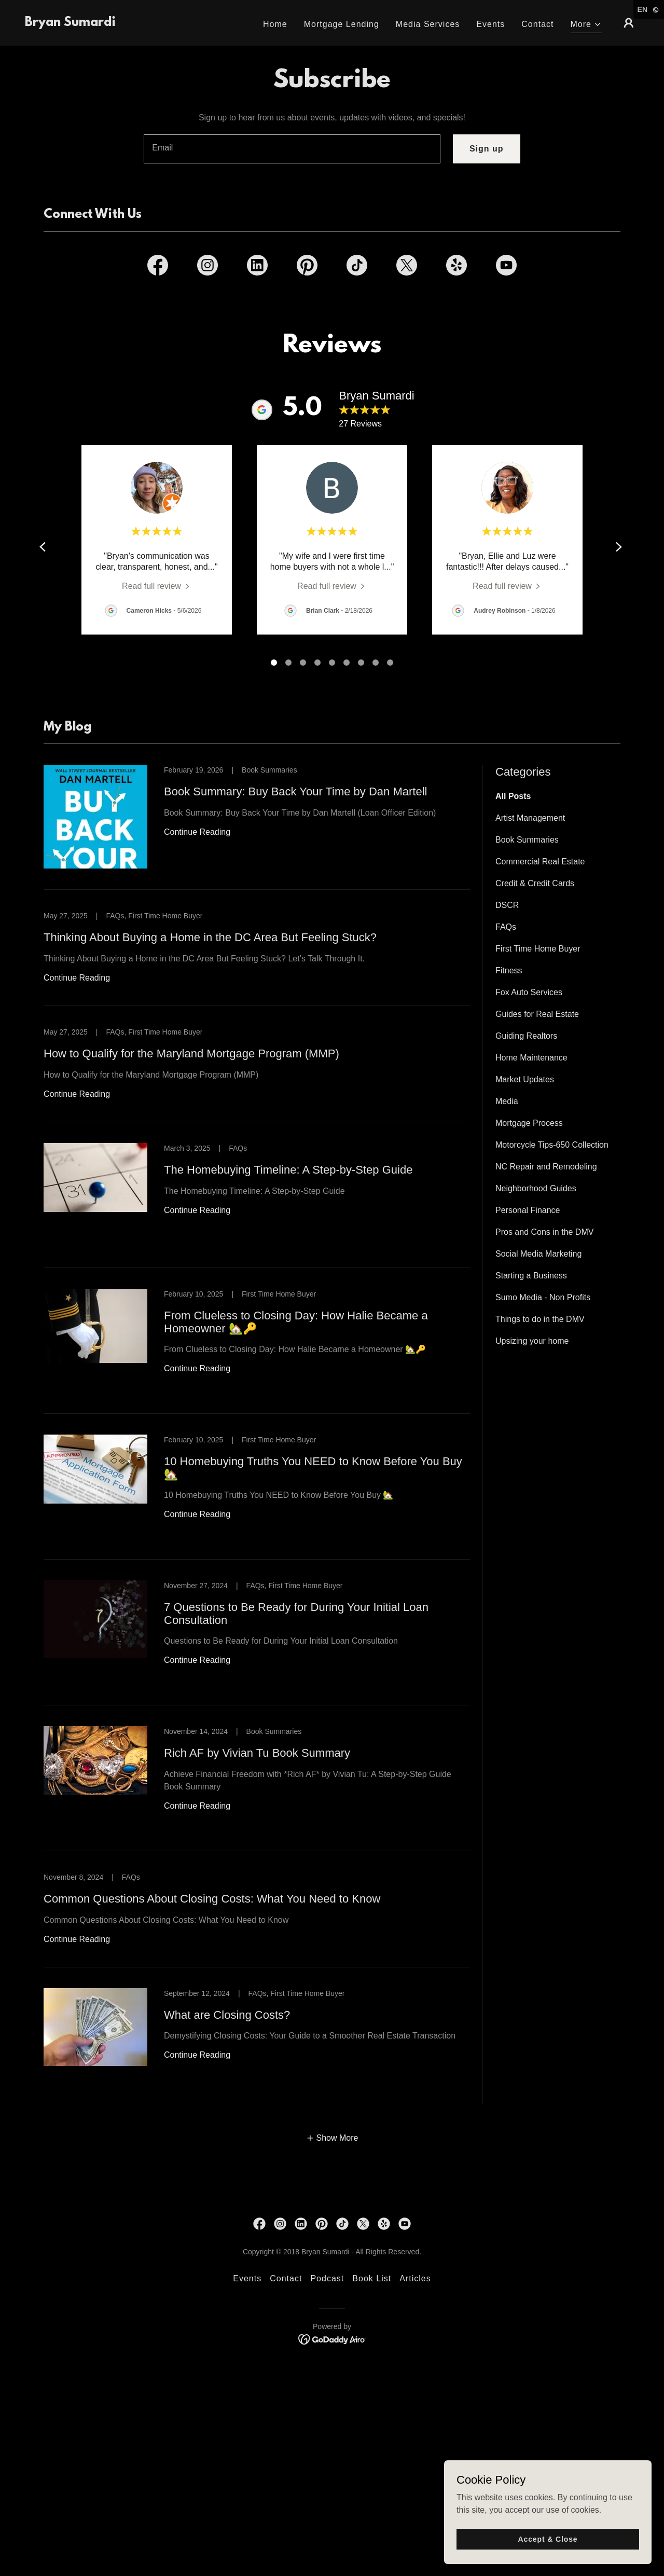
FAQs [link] (505, 926)
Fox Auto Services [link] (528, 992)
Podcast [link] (327, 2278)
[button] (586, 25)
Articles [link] (415, 2278)
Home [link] (275, 24)
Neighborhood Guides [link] (535, 1188)
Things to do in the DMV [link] (540, 1319)
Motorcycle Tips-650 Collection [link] (551, 1144)
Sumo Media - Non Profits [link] (542, 1297)
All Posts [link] (513, 796)
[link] (70, 23)
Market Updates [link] (524, 1079)
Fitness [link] (508, 970)
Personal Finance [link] (527, 1210)
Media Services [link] (428, 24)
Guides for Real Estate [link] (537, 1014)
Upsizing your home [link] (532, 1341)
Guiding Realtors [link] (526, 1035)
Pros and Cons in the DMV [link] (544, 1232)
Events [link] (490, 24)
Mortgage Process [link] (529, 1123)
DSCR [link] (507, 905)
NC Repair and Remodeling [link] (546, 1166)
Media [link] (506, 1101)
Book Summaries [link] (527, 839)
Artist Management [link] (530, 818)
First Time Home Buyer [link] (537, 948)
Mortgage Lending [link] (341, 24)
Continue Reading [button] (197, 832)
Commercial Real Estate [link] (540, 861)
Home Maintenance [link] (531, 1057)
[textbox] (292, 148)
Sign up (486, 148)
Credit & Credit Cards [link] (534, 883)
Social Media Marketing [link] (538, 1253)
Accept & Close (547, 2538)
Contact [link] (537, 24)
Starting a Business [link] (531, 1275)
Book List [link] (371, 2278)
